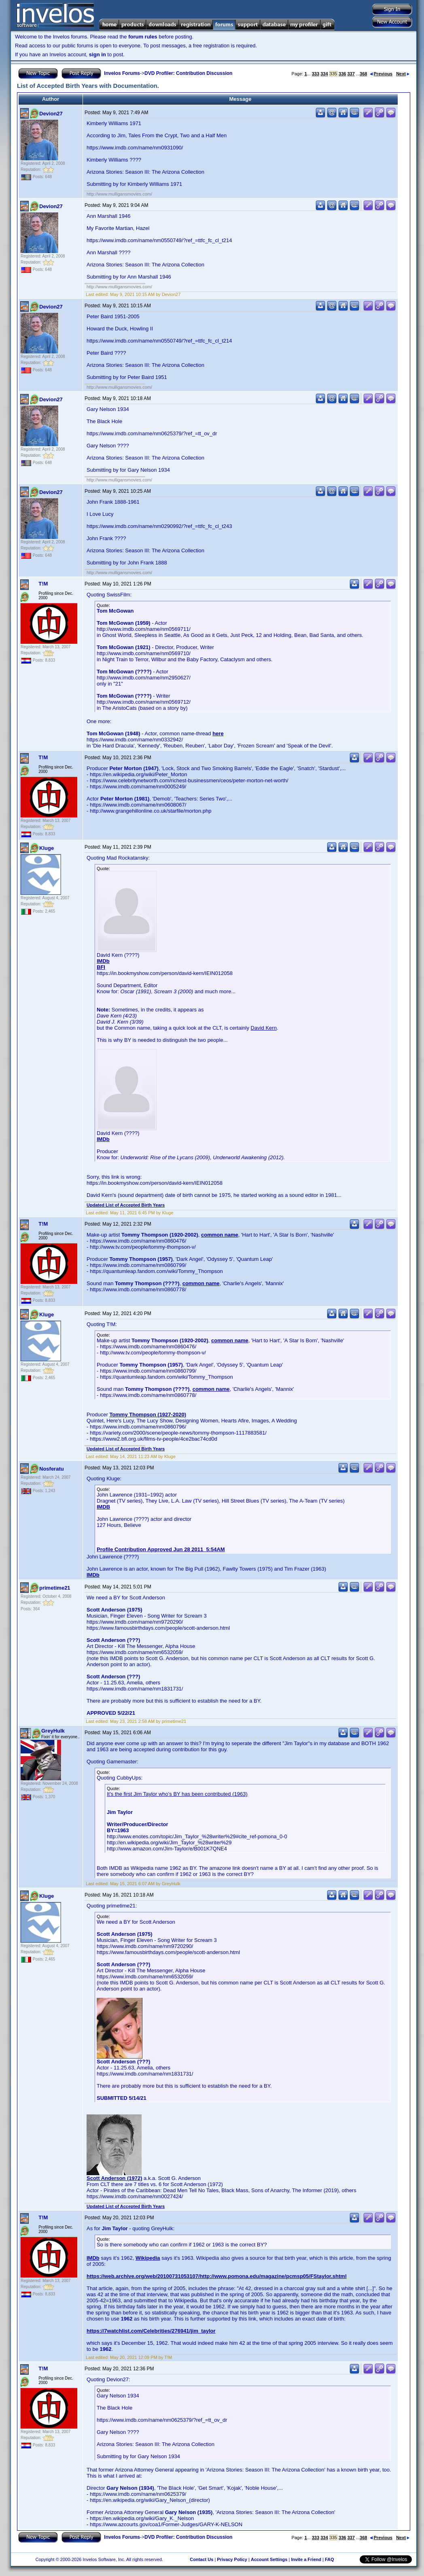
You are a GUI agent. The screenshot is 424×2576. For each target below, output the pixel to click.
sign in (97, 54)
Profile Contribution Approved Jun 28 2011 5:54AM (161, 1549)
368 (363, 73)
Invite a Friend (306, 2559)
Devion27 (51, 114)
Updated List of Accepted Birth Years (126, 1205)
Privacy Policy (232, 2559)
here (217, 733)
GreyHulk (53, 1731)
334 (324, 73)
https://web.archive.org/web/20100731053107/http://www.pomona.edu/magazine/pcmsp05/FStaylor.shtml (217, 2276)
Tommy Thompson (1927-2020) (147, 1414)
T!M (43, 584)
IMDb (103, 961)
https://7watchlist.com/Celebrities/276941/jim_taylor (151, 2331)
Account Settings (269, 2559)
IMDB (103, 1507)
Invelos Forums (122, 73)
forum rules (142, 37)
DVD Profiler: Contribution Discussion (188, 73)
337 (350, 73)
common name (219, 1235)
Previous (381, 73)
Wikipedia (148, 2258)
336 (342, 73)
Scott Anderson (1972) (114, 2178)
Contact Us (201, 2559)
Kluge (46, 848)
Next (402, 73)
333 (315, 73)
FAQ (329, 2559)
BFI (101, 967)
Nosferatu (51, 1469)
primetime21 (54, 1588)
